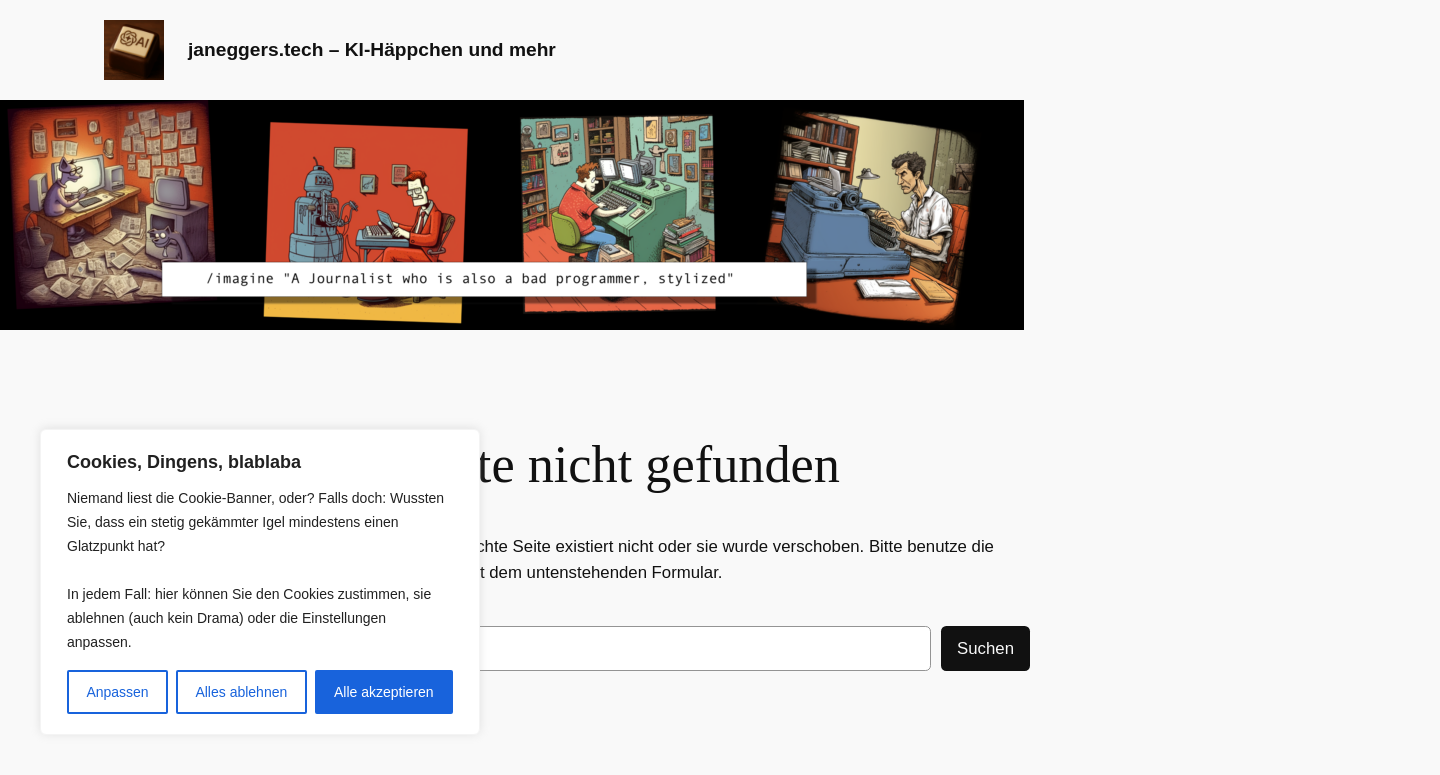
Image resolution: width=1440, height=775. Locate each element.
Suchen (985, 648)
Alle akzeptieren (384, 692)
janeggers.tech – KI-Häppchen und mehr (372, 49)
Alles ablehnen (241, 692)
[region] (260, 582)
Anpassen (117, 692)
